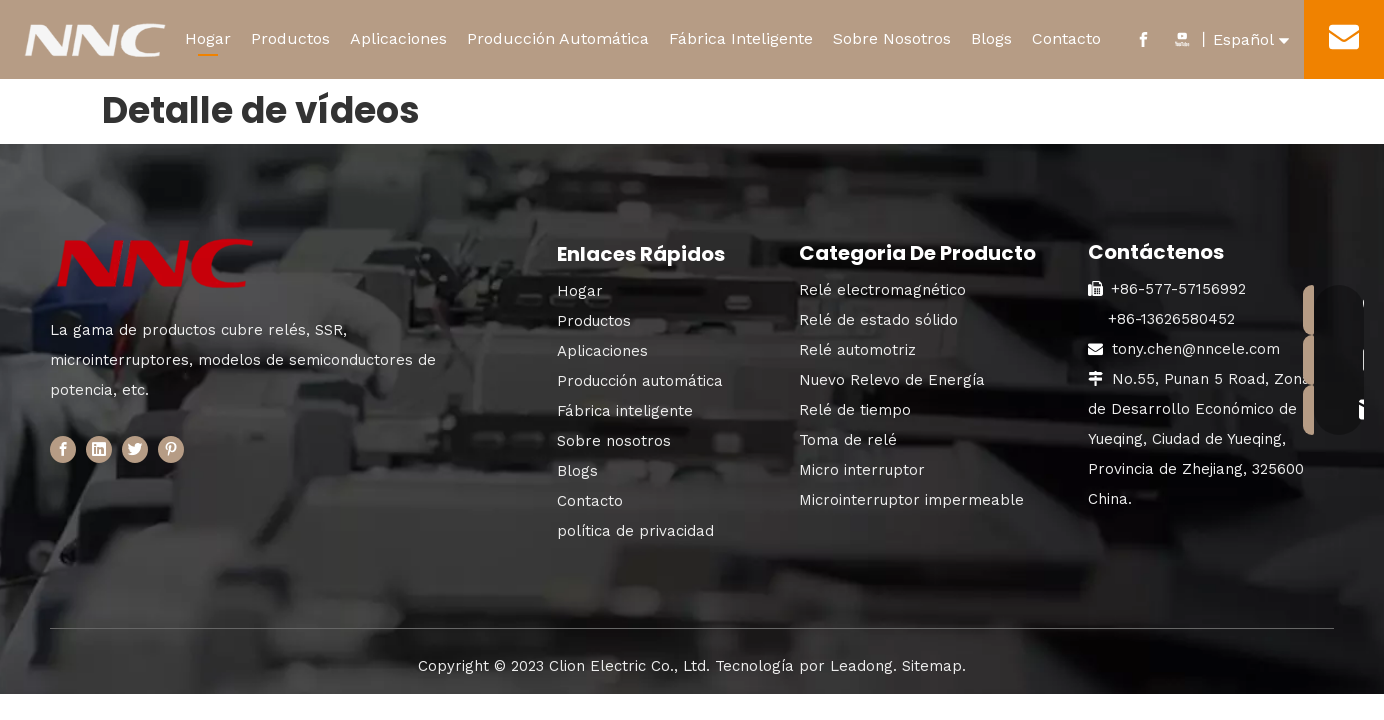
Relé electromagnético (882, 290)
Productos (290, 38)
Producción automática (640, 381)
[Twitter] (135, 449)
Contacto (1066, 38)
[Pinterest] (171, 449)
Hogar (208, 38)
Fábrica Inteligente (741, 38)
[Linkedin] (99, 449)
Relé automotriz (857, 350)
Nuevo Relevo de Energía (892, 380)
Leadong (861, 666)
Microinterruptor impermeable (911, 500)
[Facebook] (63, 449)
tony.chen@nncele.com (1196, 349)
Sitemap (932, 666)
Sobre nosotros (614, 441)
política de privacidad (635, 531)
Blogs (991, 38)
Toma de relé (848, 440)
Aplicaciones (398, 38)
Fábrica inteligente (625, 411)
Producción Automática (558, 38)
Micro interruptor (862, 470)
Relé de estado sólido (878, 320)
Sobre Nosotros (892, 38)
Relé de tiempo (855, 410)
